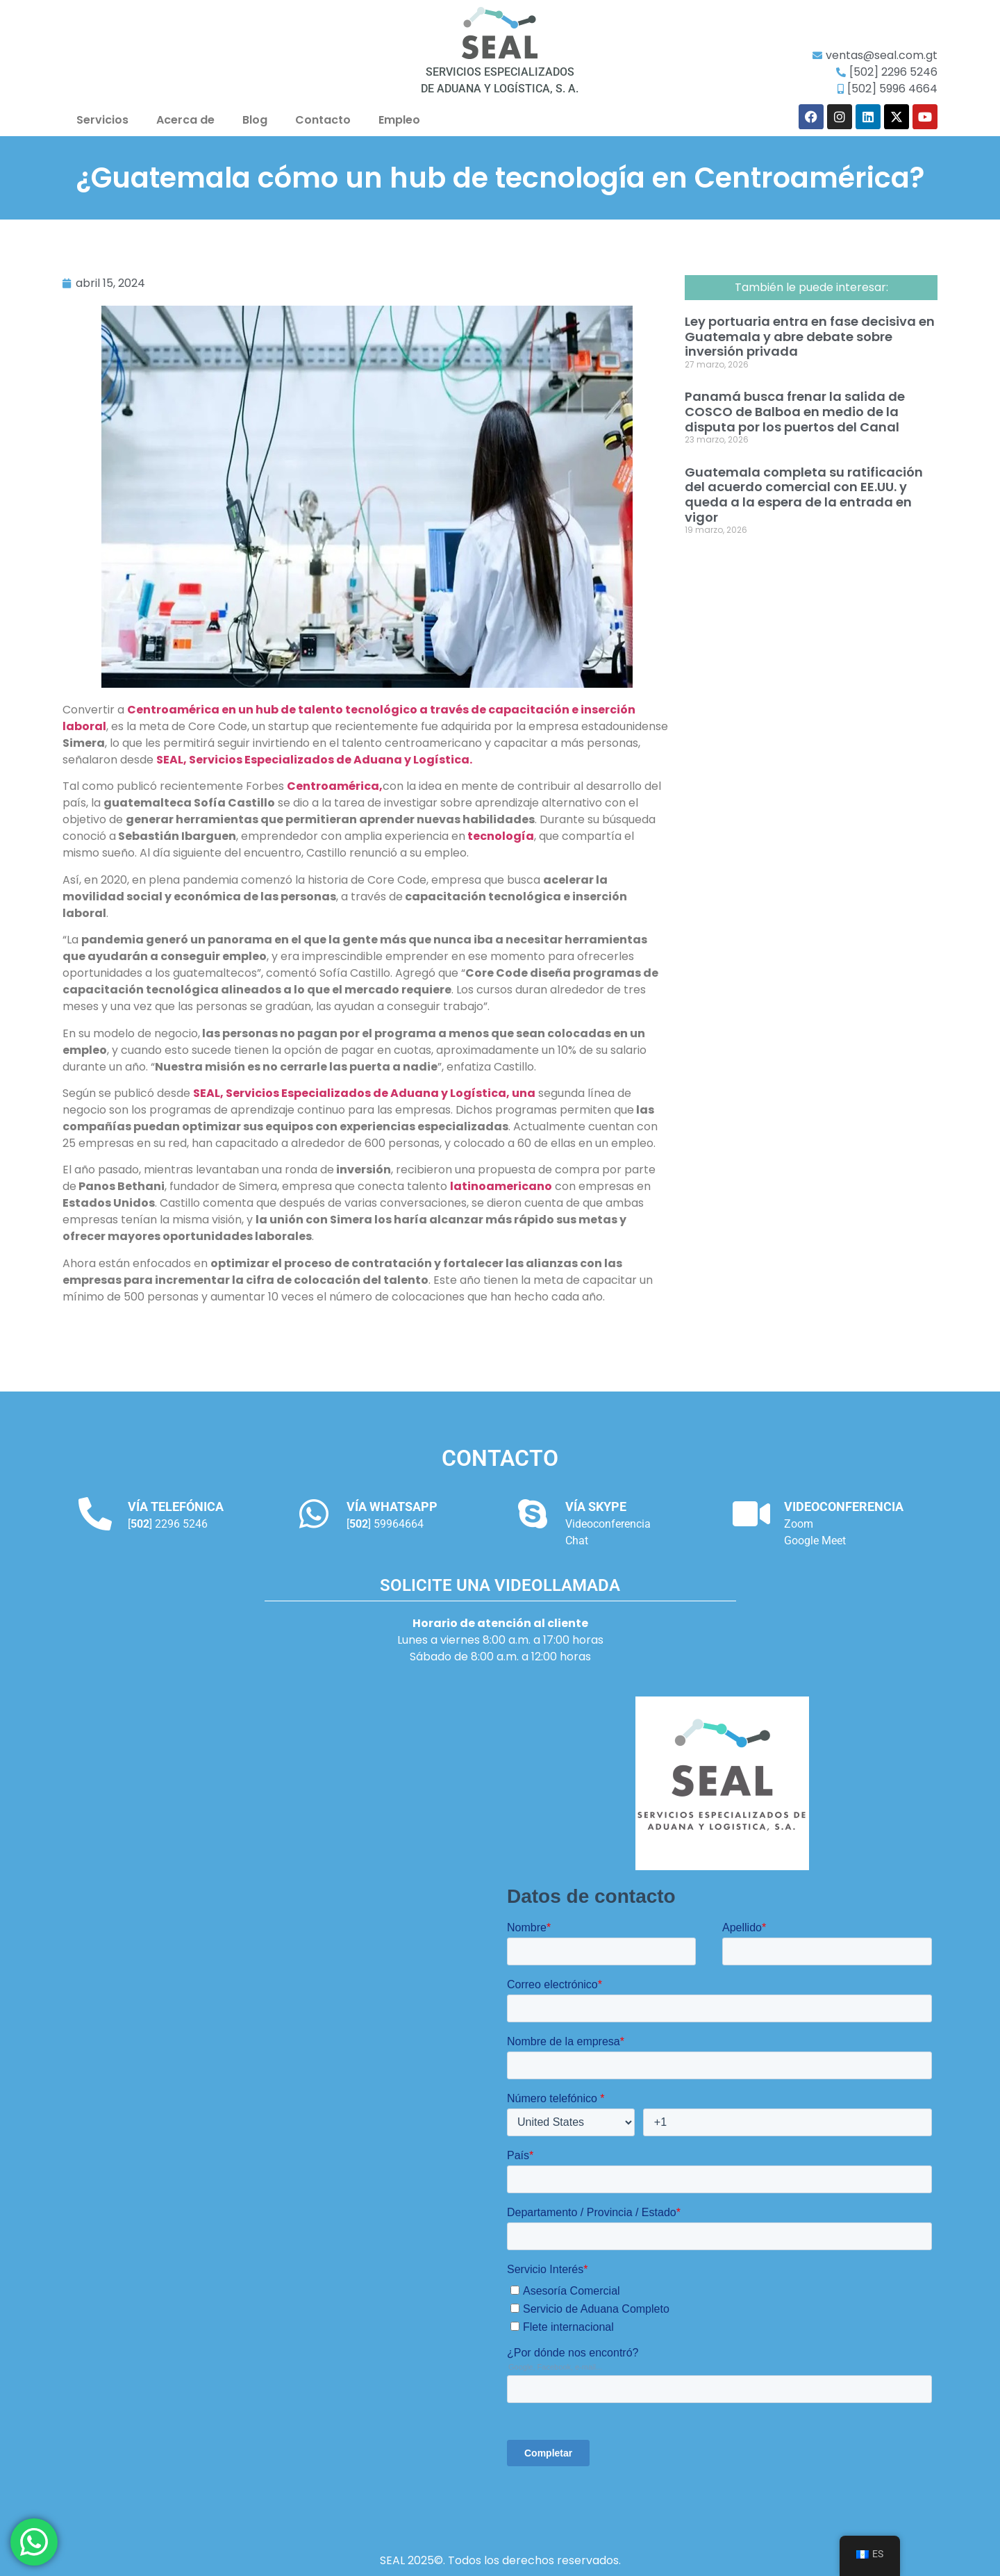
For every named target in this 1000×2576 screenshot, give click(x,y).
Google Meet (815, 1540)
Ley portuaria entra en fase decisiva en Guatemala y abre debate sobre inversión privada (810, 336)
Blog (254, 120)
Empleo (399, 120)
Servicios (102, 120)
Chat (576, 1540)
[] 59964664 (385, 1523)
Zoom (798, 1523)
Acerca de (185, 120)
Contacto (323, 120)
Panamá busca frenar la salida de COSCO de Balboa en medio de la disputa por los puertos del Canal (795, 411)
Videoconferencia (608, 1523)
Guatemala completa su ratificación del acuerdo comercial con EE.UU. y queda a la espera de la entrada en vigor (804, 494)
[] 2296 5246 (168, 1523)
